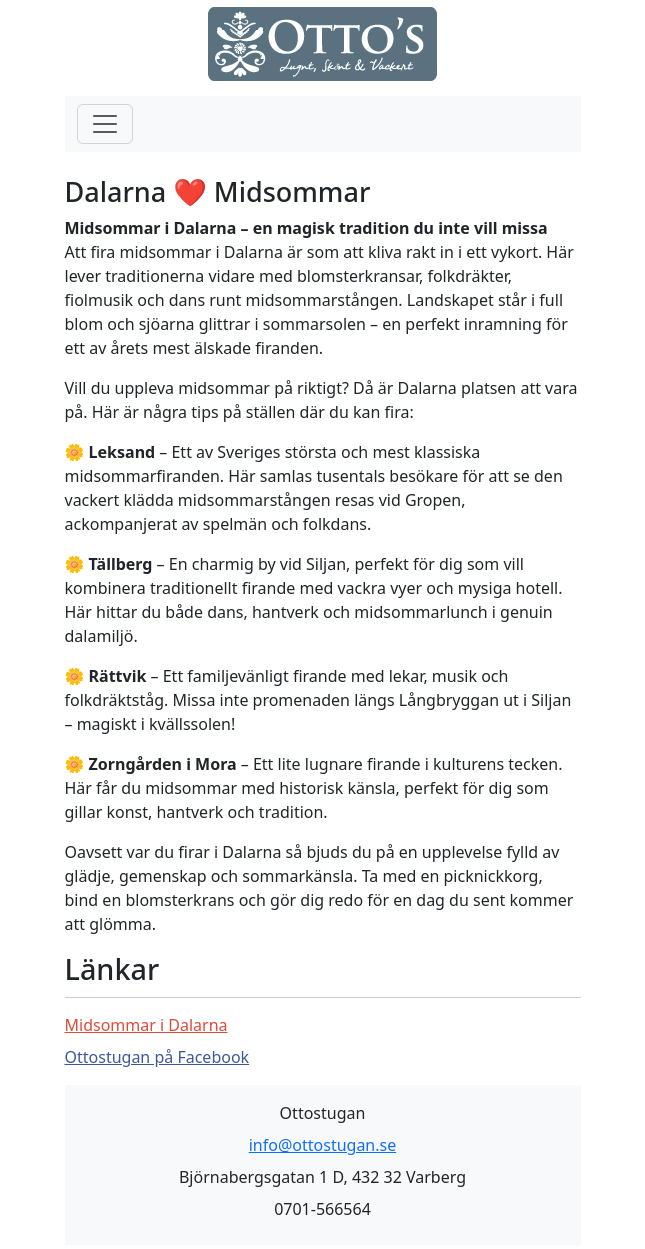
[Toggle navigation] (105, 124)
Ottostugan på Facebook (157, 1057)
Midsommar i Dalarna (146, 1025)
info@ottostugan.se (323, 1145)
